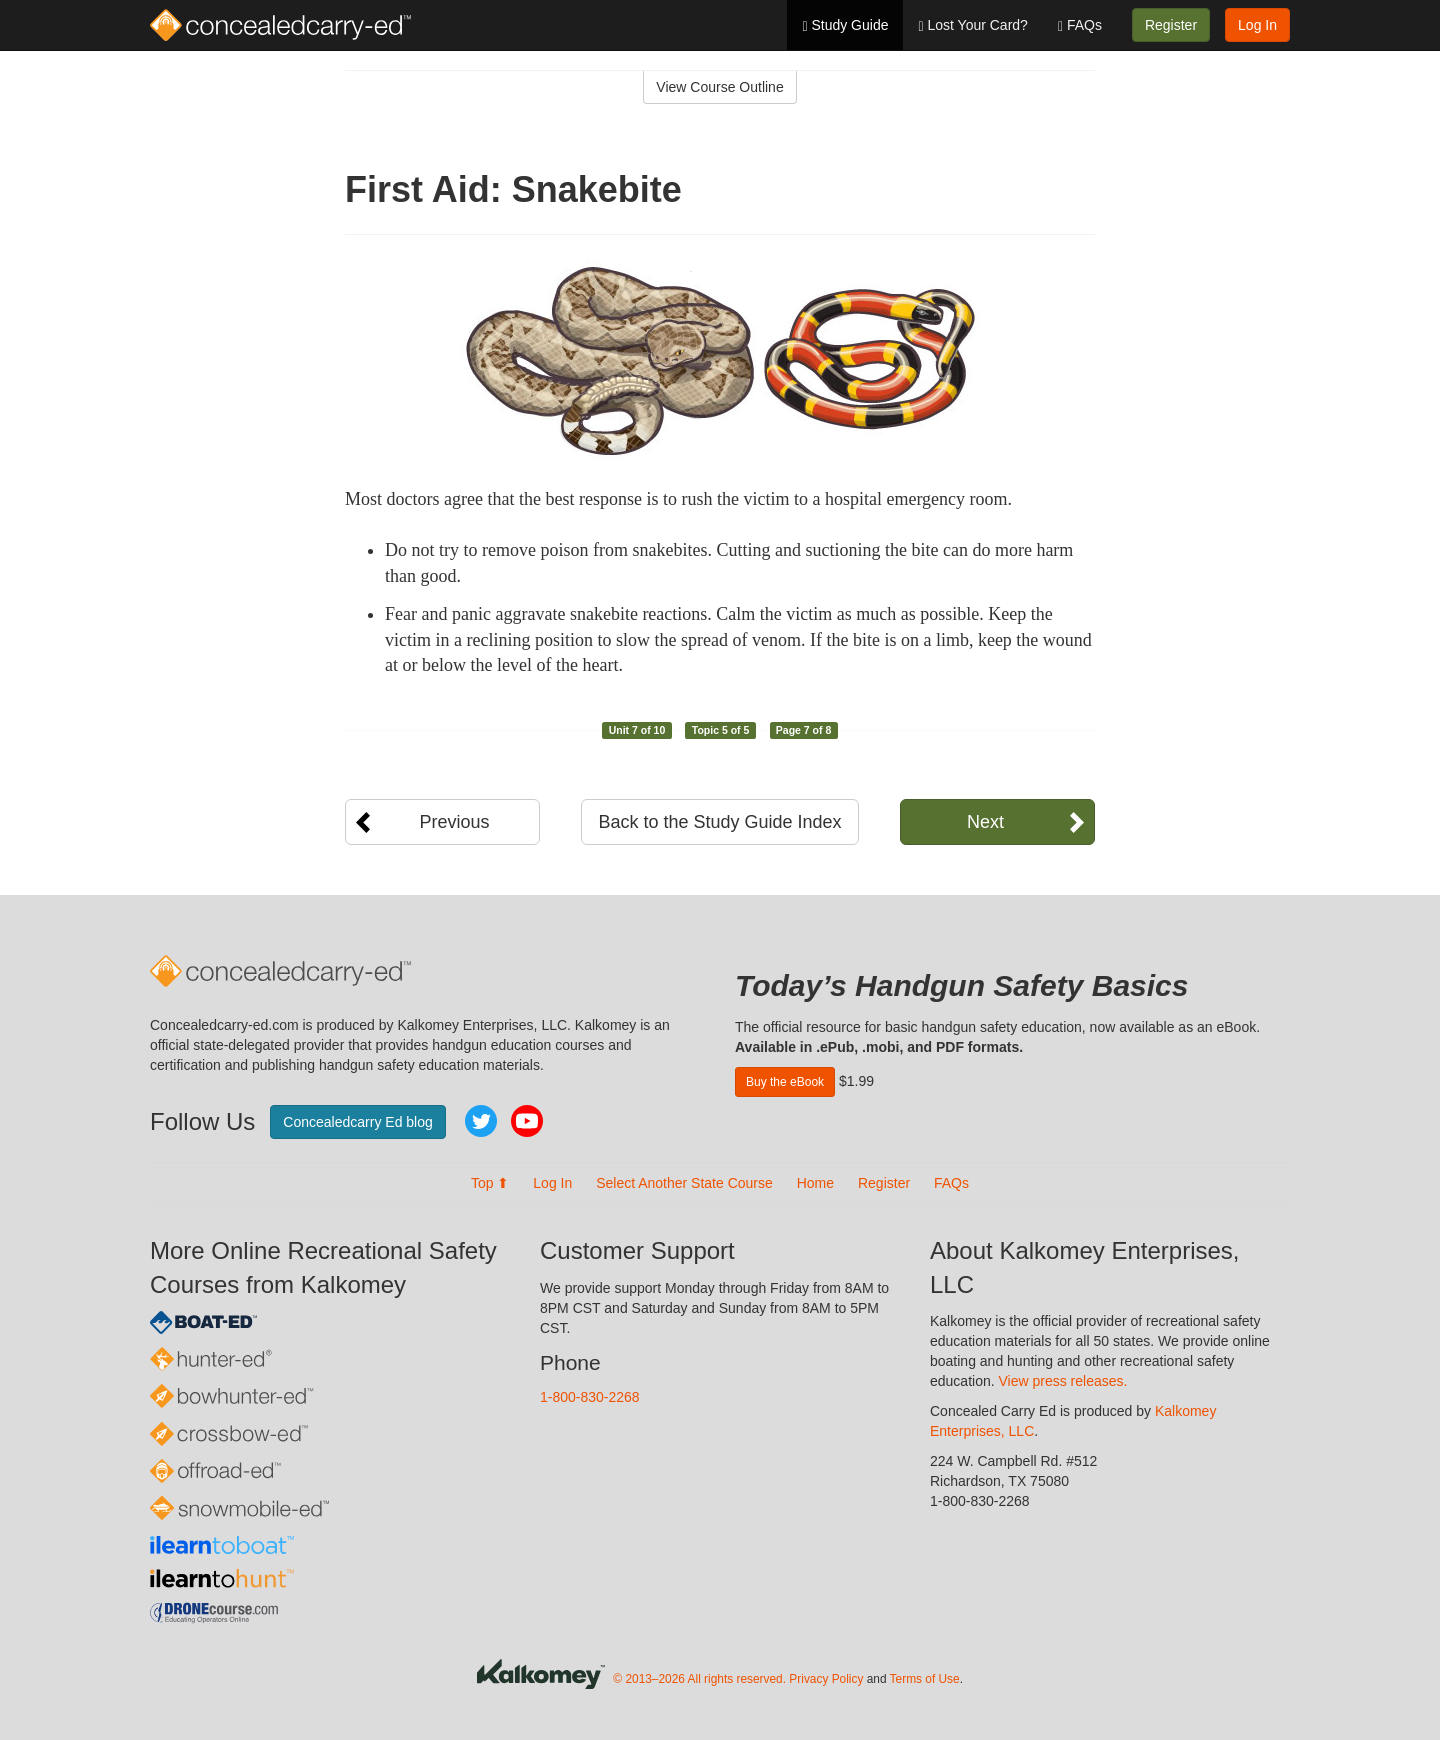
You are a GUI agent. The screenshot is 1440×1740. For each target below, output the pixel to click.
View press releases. (1063, 1381)
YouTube (527, 1121)
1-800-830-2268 (590, 1397)
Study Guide (845, 25)
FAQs (1080, 25)
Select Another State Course (684, 1183)
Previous (454, 822)
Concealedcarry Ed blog (357, 1122)
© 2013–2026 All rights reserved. (699, 1679)
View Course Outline (719, 87)
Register (1171, 25)
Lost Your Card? (972, 25)
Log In (1257, 25)
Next (985, 822)
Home (815, 1183)
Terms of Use (925, 1679)
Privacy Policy (826, 1679)
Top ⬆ (490, 1183)
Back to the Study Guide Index (719, 822)
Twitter (481, 1121)
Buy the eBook (785, 1082)
